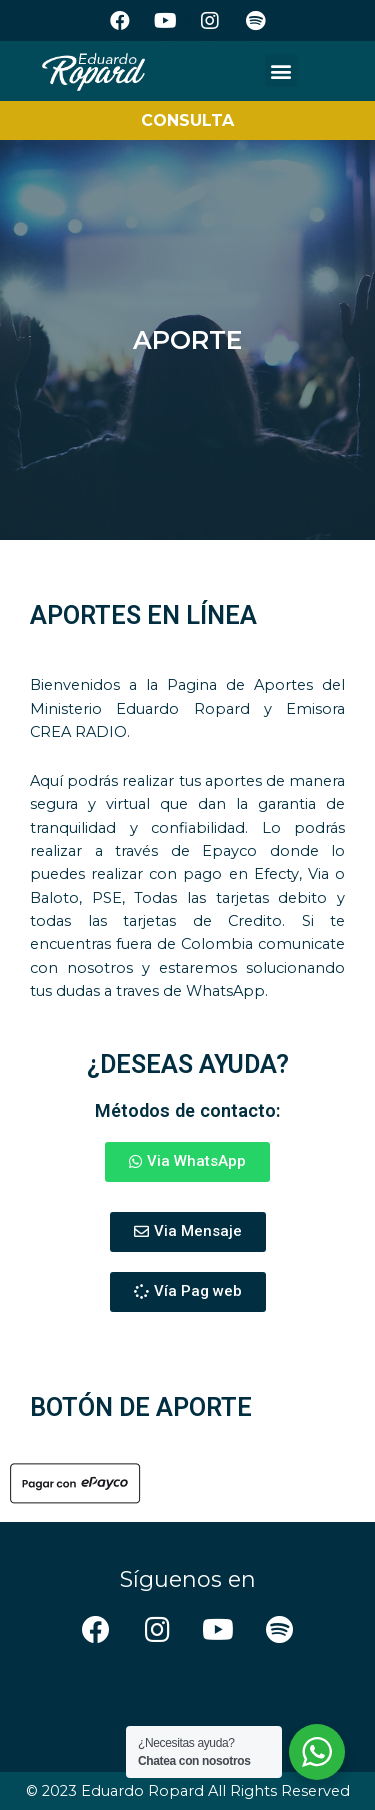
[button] (281, 70)
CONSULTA (187, 120)
